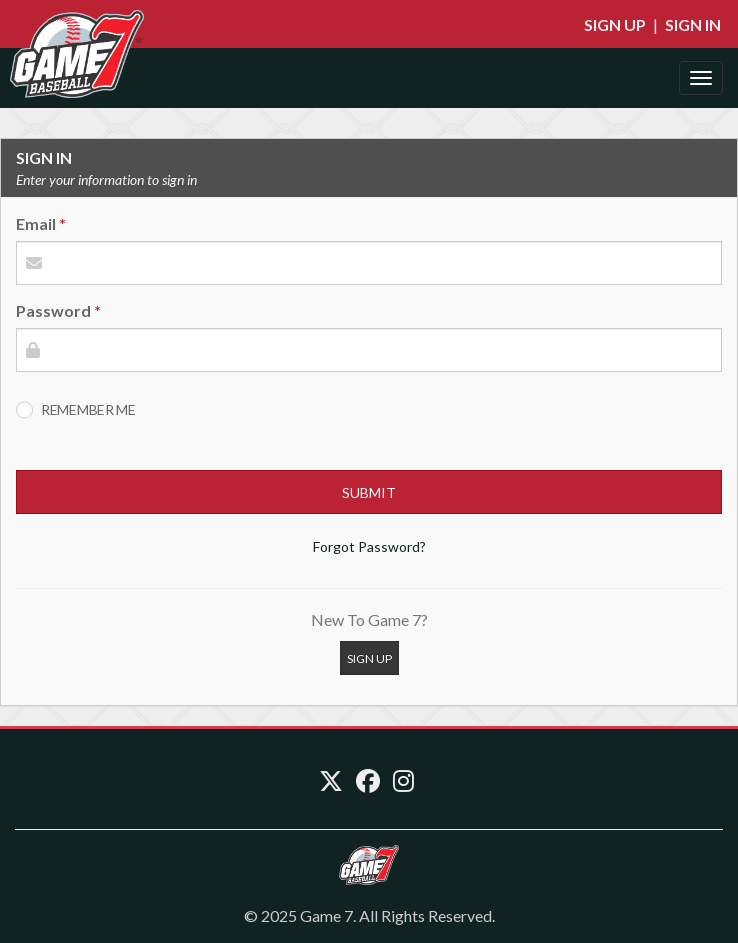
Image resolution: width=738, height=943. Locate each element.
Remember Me (88, 409)
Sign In (693, 24)
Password (53, 310)
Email (36, 223)
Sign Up (615, 24)
